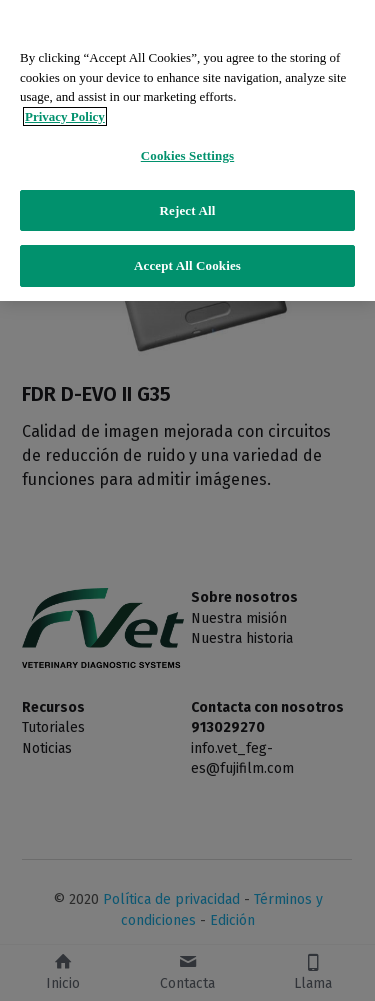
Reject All (188, 210)
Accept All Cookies (187, 265)
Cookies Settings (187, 155)
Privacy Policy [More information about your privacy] (65, 116)
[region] (187, 150)
